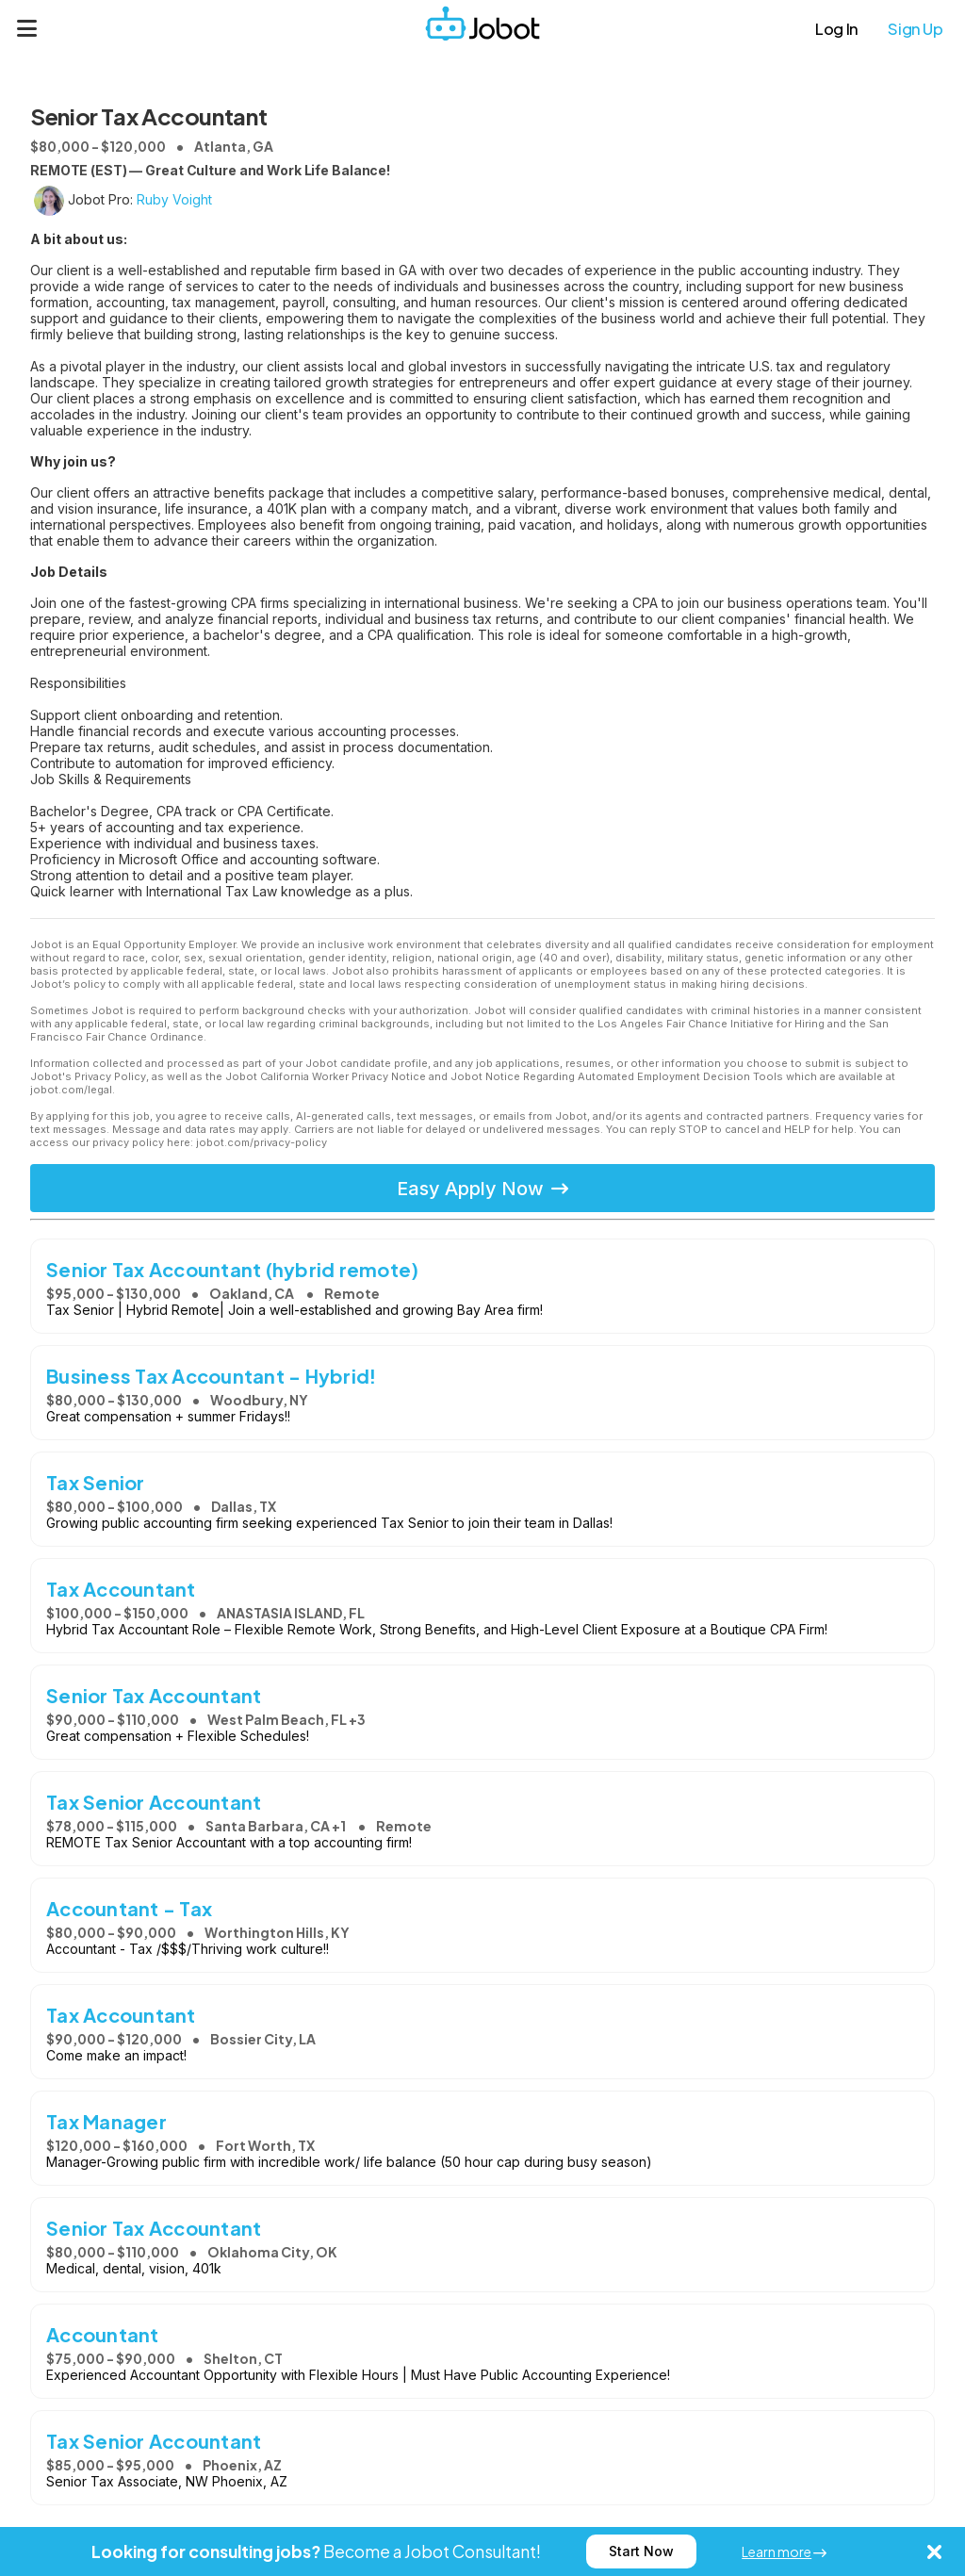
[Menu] (27, 28)
